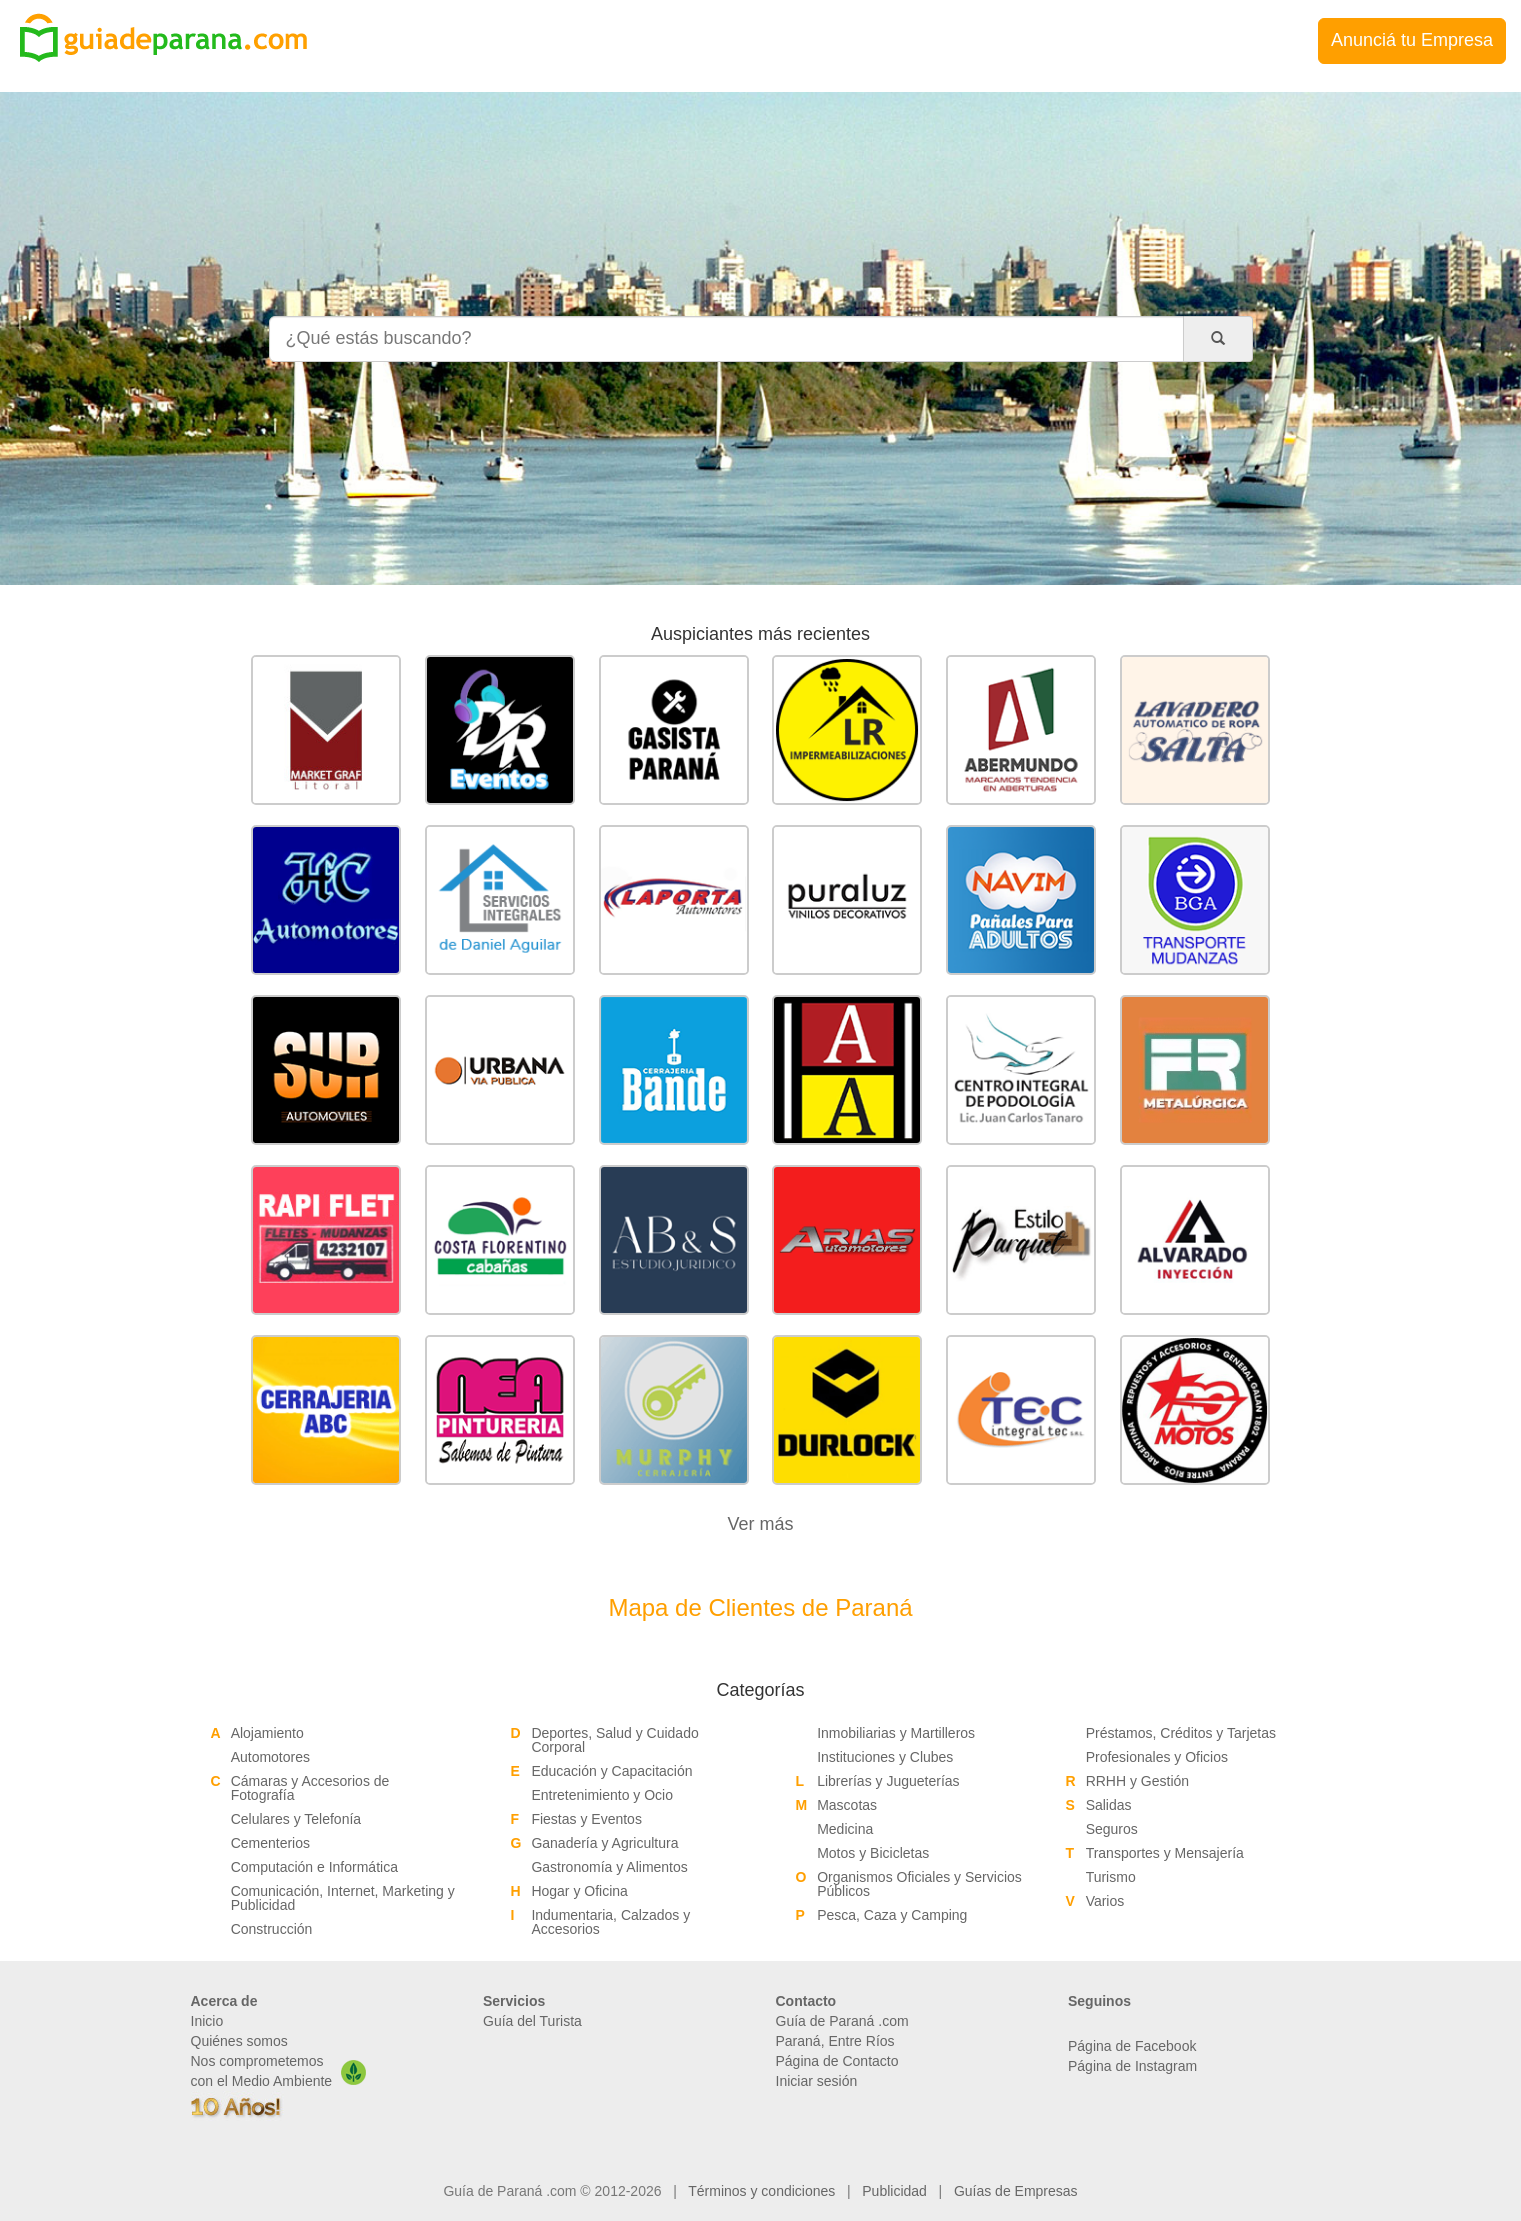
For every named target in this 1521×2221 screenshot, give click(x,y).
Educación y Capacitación (611, 1771)
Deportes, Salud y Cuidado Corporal (614, 1740)
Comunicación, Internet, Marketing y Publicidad (343, 1898)
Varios (1105, 1901)
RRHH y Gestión (1137, 1781)
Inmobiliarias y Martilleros (896, 1733)
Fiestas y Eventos (586, 1819)
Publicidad (894, 2191)
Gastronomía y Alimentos (609, 1867)
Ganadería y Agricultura (604, 1843)
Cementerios (270, 1843)
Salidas (1109, 1805)
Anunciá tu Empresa (1412, 40)
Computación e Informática (314, 1867)
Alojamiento (267, 1733)
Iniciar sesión (817, 2081)
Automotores (270, 1757)
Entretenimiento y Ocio (602, 1795)
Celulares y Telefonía (296, 1819)
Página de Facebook (1132, 2046)
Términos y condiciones (761, 2191)
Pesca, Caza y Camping (892, 1915)
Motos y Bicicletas (873, 1853)
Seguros (1112, 1829)
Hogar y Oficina (579, 1891)
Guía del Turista (532, 2021)
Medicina (845, 1829)
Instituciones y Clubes (885, 1757)
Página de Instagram (1132, 2066)
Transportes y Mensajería (1165, 1853)
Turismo (1111, 1877)
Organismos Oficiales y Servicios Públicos (919, 1884)
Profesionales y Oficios (1157, 1757)
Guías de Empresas (1016, 2191)
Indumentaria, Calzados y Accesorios (610, 1922)
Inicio (207, 2021)
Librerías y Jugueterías (888, 1781)
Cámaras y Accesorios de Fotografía (310, 1788)
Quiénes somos (239, 2041)
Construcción (272, 1929)
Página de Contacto (837, 2061)
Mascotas (847, 1805)
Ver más (760, 1524)
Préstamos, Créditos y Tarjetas (1181, 1733)
